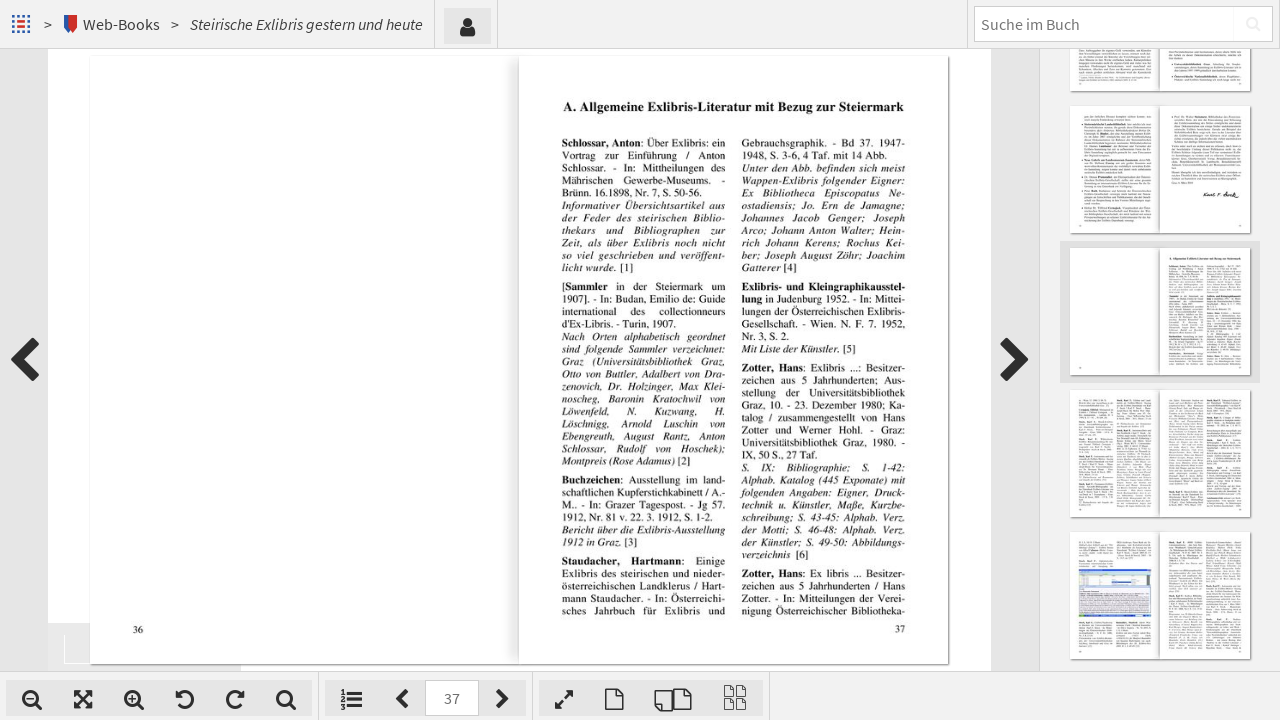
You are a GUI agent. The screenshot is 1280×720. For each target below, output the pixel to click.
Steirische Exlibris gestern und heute (306, 24)
